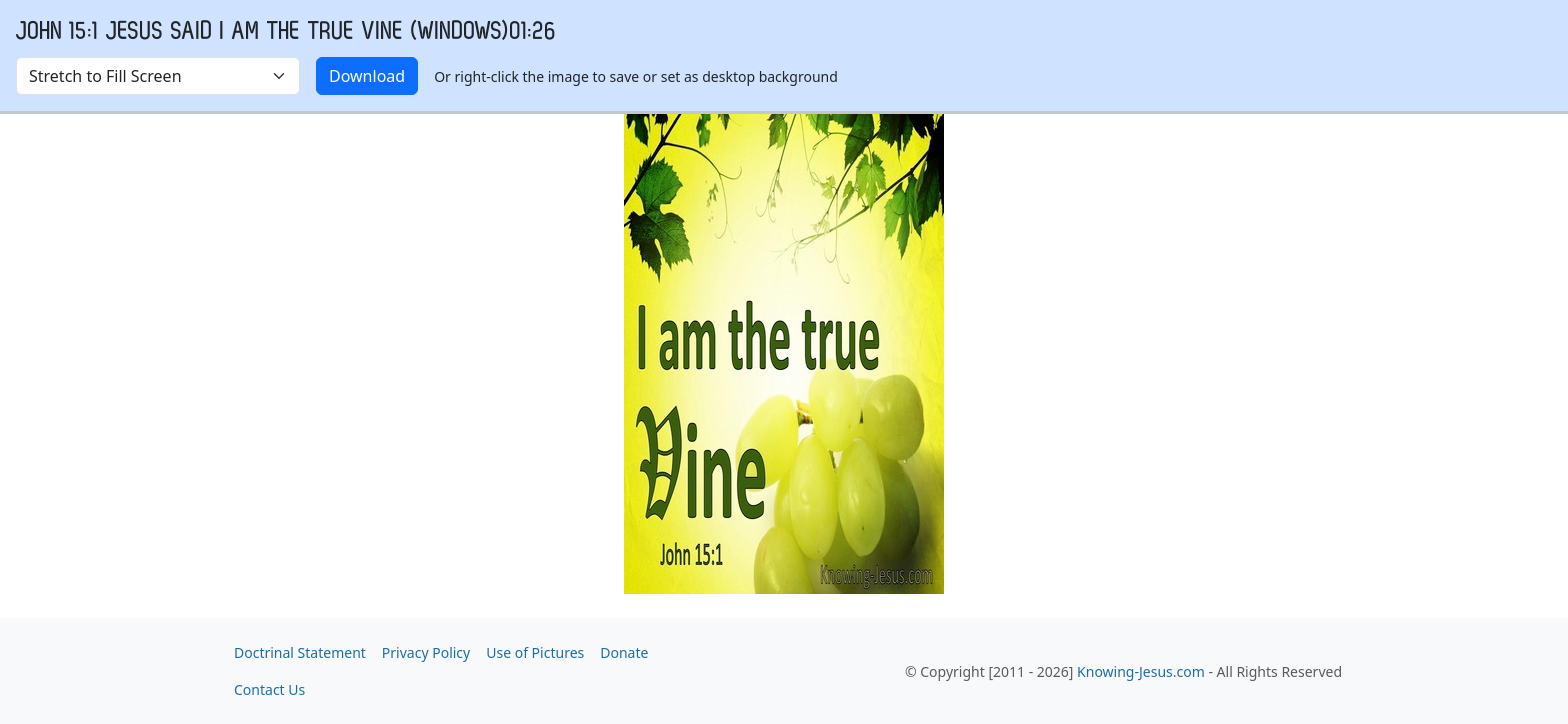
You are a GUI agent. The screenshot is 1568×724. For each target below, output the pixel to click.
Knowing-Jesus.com (1141, 671)
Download (367, 76)
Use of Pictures (535, 652)
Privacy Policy (426, 652)
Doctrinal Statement (300, 652)
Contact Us (269, 689)
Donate (624, 652)
